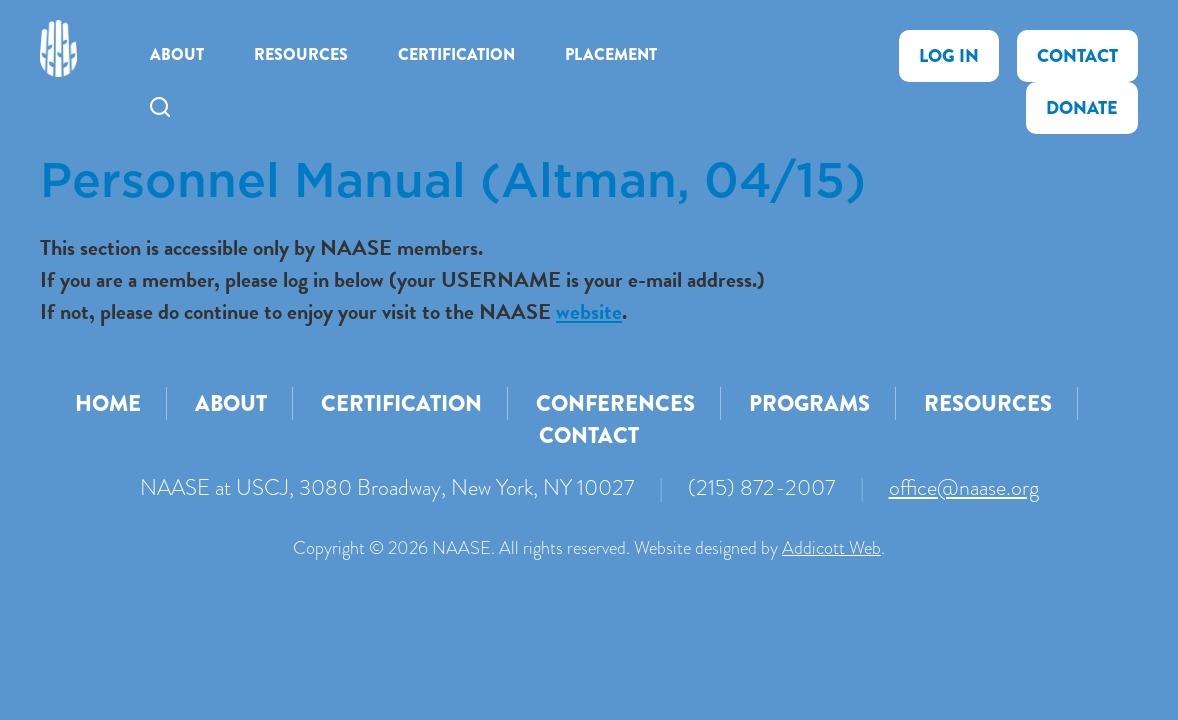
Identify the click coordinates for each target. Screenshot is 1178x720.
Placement (611, 54)
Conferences (615, 403)
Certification (456, 54)
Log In (949, 56)
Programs (809, 403)
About (177, 54)
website (589, 311)
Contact (1077, 56)
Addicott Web (831, 548)
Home (108, 403)
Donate (1082, 108)
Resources (301, 54)
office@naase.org (964, 487)
